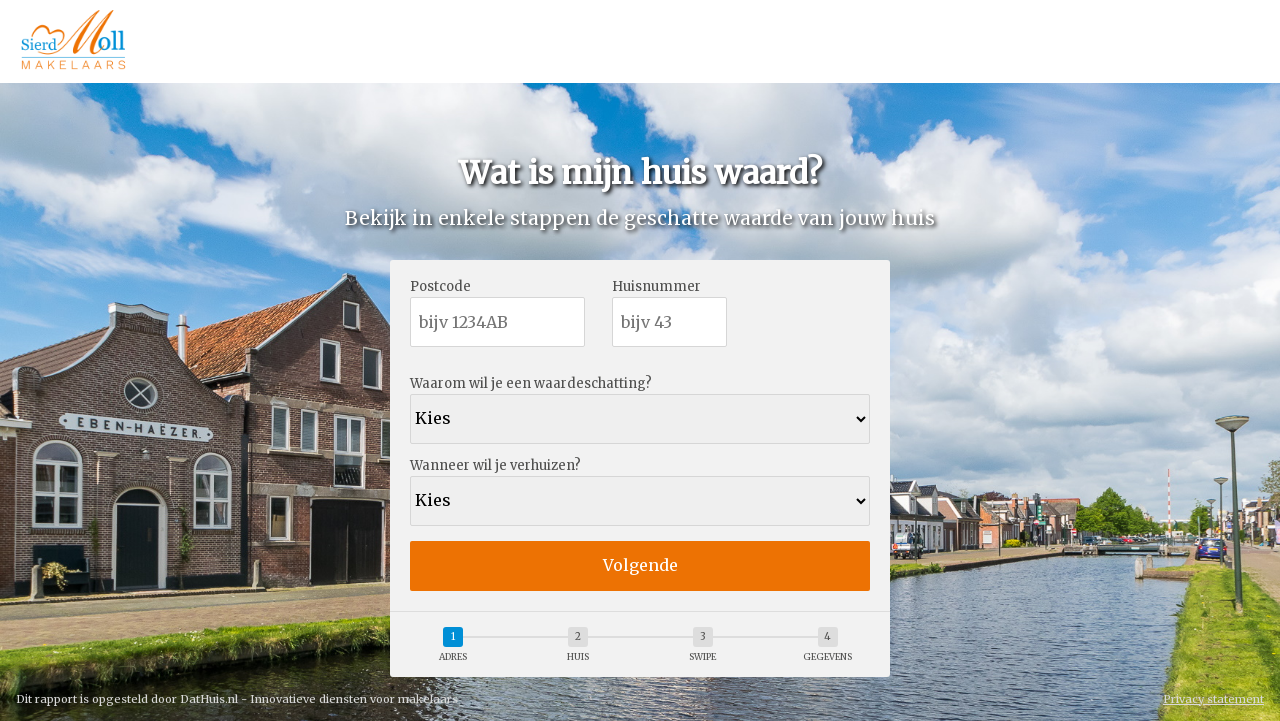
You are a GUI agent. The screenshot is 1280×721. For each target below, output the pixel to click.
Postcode (440, 287)
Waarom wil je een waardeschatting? (531, 384)
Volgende (640, 565)
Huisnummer (656, 287)
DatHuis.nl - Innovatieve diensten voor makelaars (319, 699)
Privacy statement (1213, 699)
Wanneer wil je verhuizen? (495, 466)
